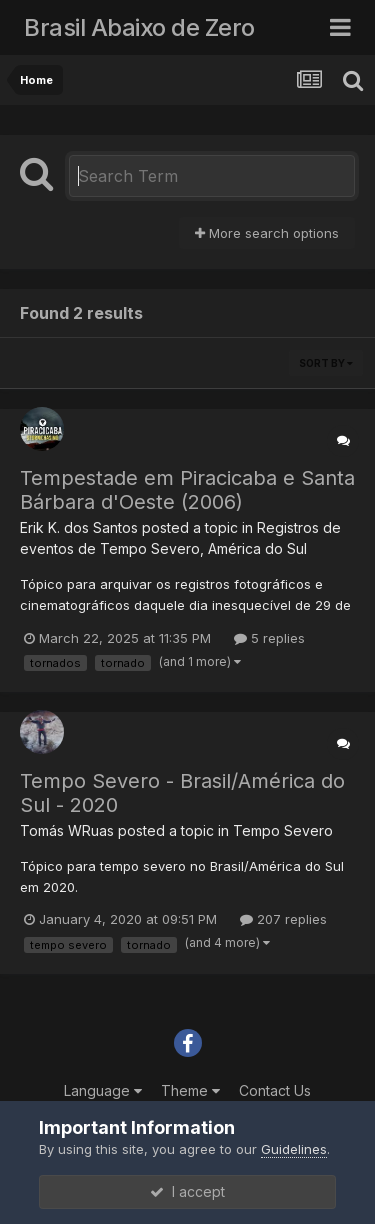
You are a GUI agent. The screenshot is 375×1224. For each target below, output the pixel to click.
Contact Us (275, 1090)
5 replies (269, 638)
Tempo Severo (283, 830)
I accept (187, 1191)
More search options (267, 233)
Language (103, 1090)
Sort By (326, 363)
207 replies (283, 919)
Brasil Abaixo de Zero (139, 27)
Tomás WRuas (67, 830)
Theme (190, 1090)
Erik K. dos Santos (79, 527)
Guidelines (294, 1149)
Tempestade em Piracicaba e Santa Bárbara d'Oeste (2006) (187, 490)
